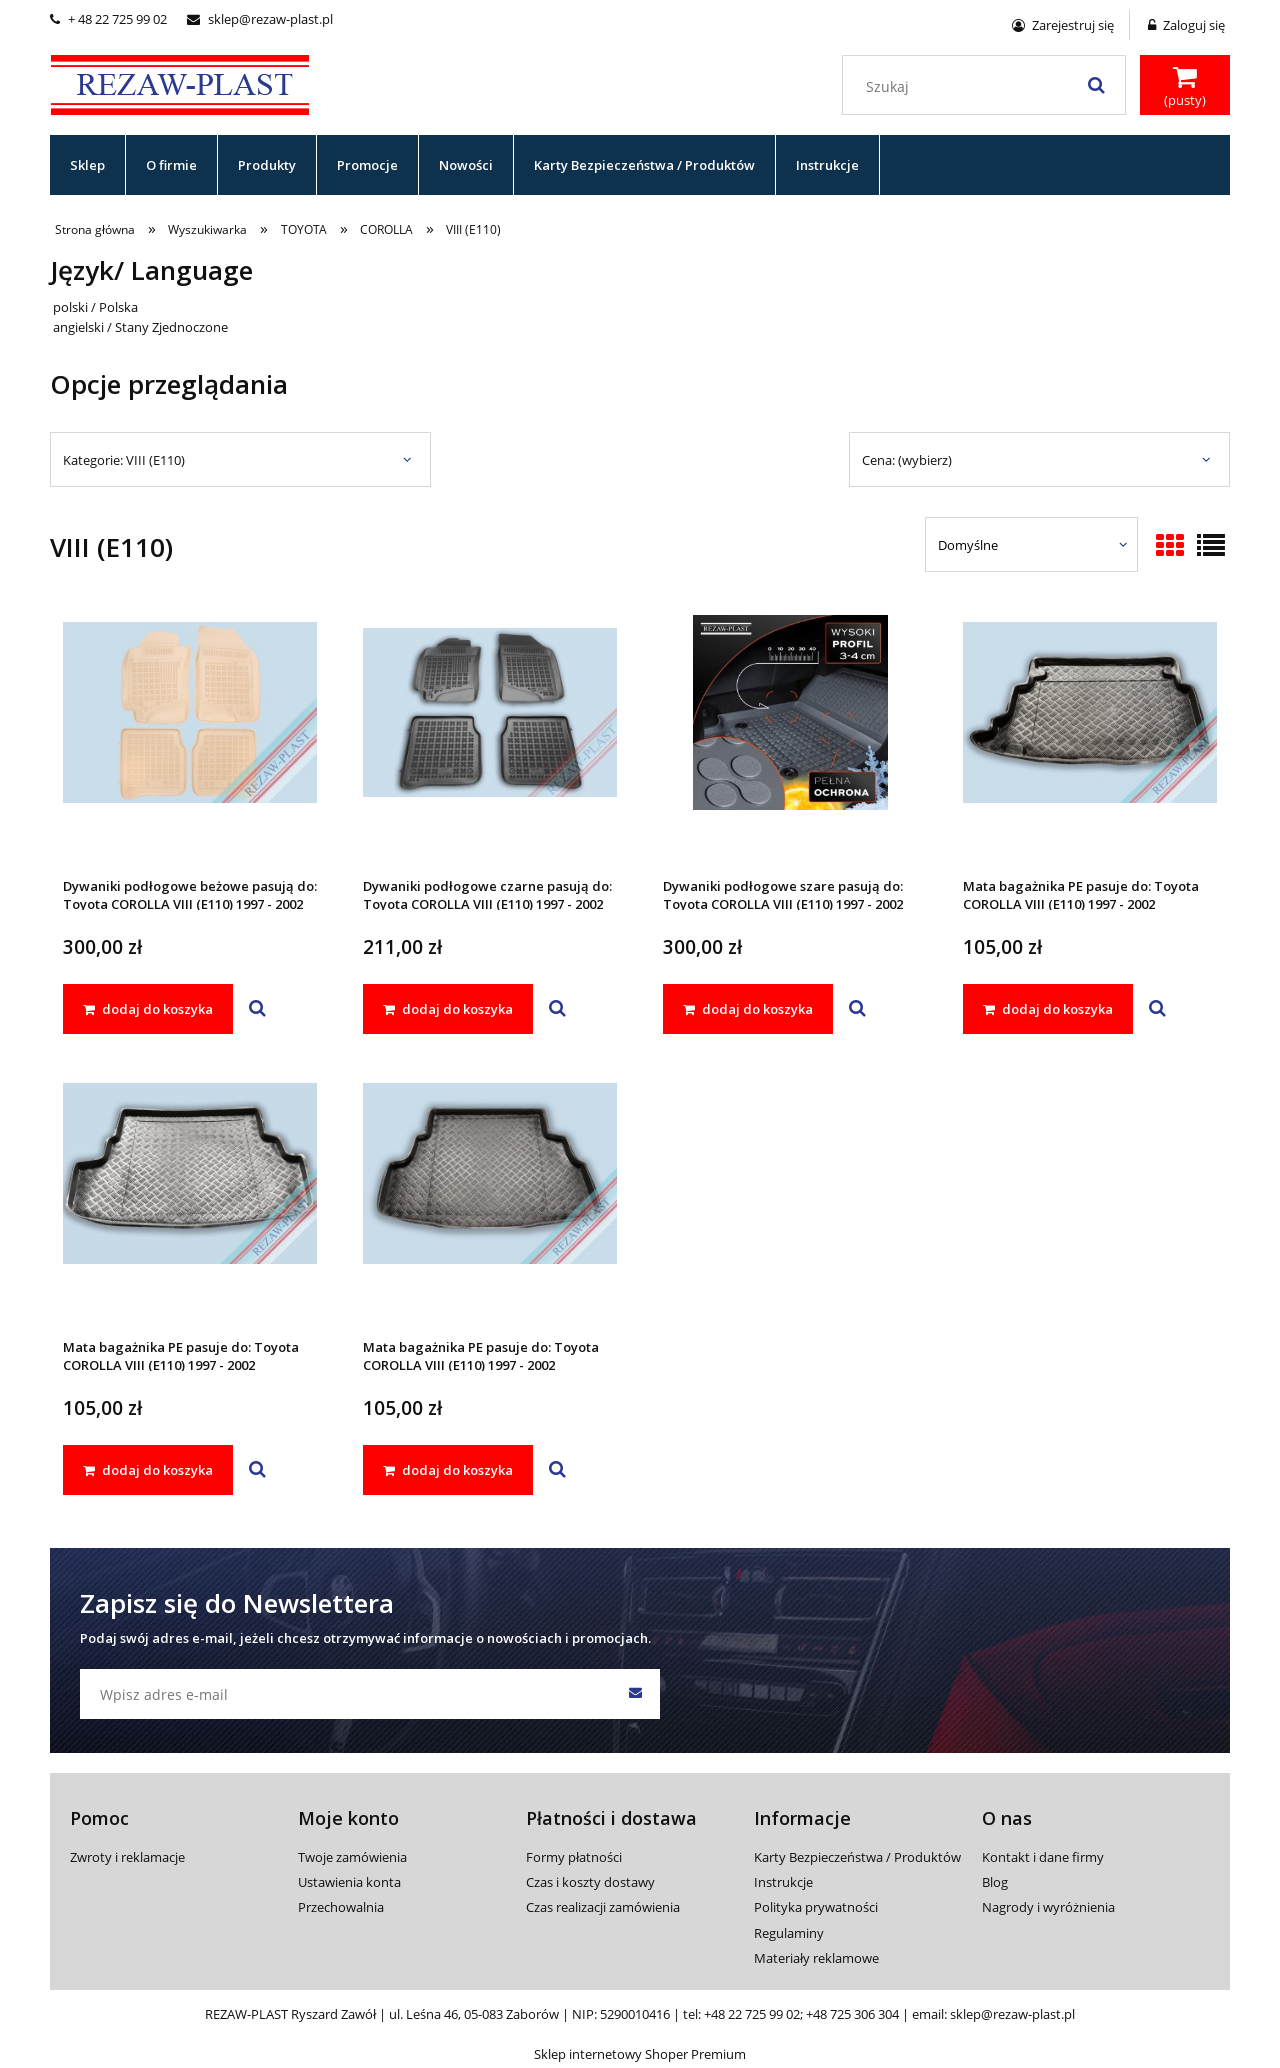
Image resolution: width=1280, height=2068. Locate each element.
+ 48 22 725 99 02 (108, 19)
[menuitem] (88, 165)
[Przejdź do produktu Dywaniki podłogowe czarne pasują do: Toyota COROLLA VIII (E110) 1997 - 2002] (490, 739)
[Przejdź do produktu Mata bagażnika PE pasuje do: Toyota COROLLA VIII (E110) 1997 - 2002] (1090, 739)
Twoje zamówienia (352, 1857)
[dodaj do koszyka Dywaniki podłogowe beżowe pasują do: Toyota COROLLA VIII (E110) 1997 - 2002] (148, 1009)
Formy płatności (574, 1857)
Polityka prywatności (816, 1907)
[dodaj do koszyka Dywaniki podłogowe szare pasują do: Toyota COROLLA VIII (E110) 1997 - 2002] (748, 1009)
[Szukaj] (1096, 85)
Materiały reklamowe (816, 1958)
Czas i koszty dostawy (590, 1882)
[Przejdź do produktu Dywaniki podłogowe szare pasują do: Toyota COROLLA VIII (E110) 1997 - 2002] (790, 739)
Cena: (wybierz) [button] (907, 460)
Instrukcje (783, 1882)
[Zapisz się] (635, 1694)
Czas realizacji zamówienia (603, 1907)
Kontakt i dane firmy (1043, 1857)
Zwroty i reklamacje (127, 1857)
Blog (995, 1882)
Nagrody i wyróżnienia (1048, 1907)
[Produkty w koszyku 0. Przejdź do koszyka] (1185, 87)
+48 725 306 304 (852, 2014)
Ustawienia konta (349, 1882)
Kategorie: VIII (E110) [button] (124, 460)
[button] (257, 1009)
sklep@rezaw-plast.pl (260, 19)
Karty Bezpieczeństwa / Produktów (857, 1857)
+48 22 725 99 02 (752, 2014)
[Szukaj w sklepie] (988, 87)
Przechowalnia (341, 1907)
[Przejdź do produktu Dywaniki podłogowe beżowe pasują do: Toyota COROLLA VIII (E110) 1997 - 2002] (190, 739)
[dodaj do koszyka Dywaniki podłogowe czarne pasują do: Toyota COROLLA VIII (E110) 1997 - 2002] (448, 1009)
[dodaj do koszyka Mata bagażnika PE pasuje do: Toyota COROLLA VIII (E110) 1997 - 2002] (1048, 1009)
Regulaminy (789, 1933)
